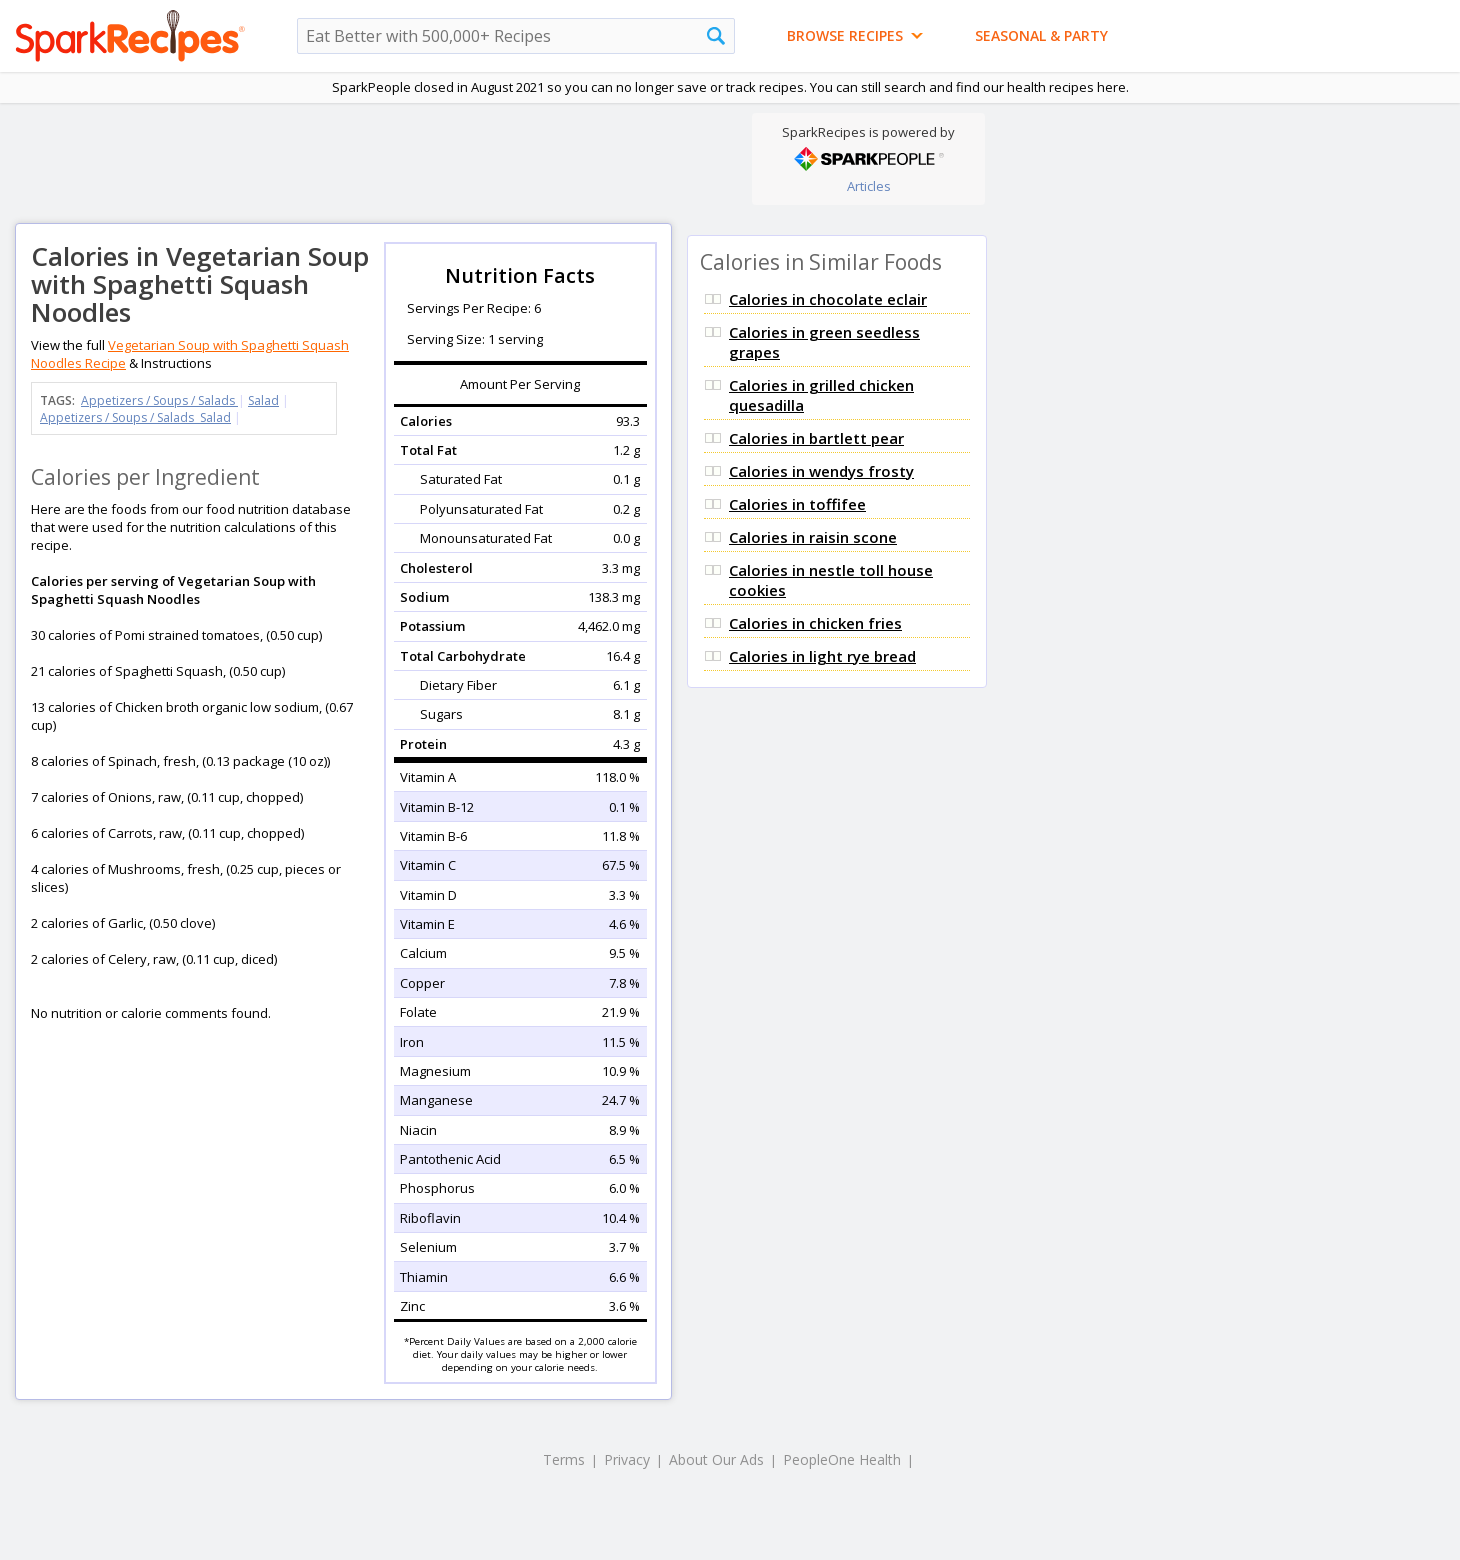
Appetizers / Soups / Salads (159, 400)
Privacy (627, 1459)
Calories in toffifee (797, 504)
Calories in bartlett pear (816, 438)
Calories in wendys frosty (821, 471)
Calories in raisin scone (813, 537)
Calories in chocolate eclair (828, 299)
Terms (564, 1459)
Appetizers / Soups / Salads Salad (135, 417)
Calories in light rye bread (822, 656)
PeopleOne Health (842, 1459)
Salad (263, 400)
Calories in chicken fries (815, 623)
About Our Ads (716, 1459)
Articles (869, 186)
